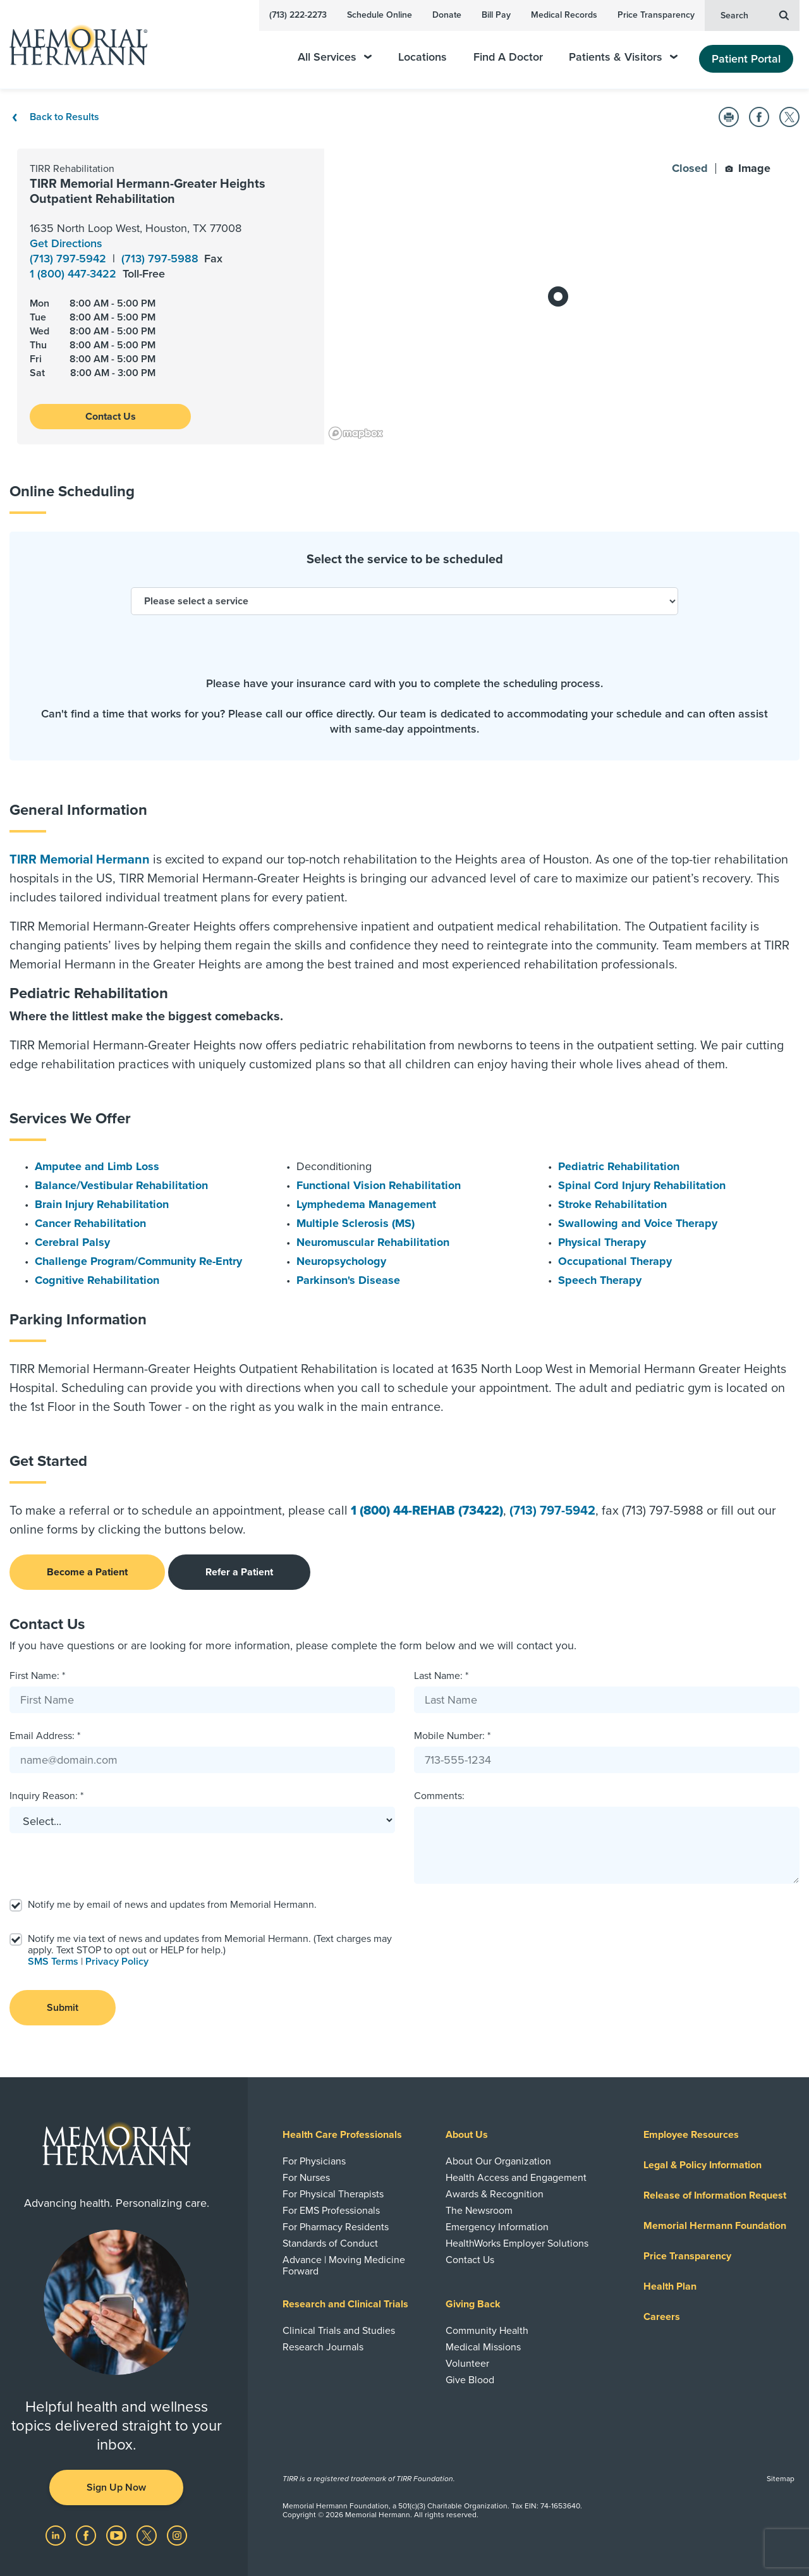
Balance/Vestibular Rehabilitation (121, 1185)
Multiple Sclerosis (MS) (355, 1223)
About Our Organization (498, 2161)
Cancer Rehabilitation (90, 1223)
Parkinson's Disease (348, 1280)
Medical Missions (483, 2347)
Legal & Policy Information (702, 2165)
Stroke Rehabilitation (612, 1204)
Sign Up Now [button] (116, 2487)
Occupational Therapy (615, 1261)
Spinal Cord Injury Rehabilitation (642, 1185)
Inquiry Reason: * (46, 1796)
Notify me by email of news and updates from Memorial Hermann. (172, 1904)
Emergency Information (497, 2227)
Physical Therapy (602, 1242)
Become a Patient (87, 1572)
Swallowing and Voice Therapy (637, 1223)
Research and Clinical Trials (345, 2304)
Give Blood (470, 2380)
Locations (422, 57)
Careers (661, 2316)
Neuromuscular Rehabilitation (372, 1242)
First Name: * (37, 1676)
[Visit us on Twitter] (148, 2535)
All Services (335, 57)
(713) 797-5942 (69, 259)
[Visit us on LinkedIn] (57, 2535)
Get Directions (66, 243)
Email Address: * (44, 1736)
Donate (446, 14)
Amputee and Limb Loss (97, 1166)
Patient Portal (746, 59)
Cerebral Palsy (72, 1242)
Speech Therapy (600, 1280)
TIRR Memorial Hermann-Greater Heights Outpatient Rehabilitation (147, 191)
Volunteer (467, 2363)
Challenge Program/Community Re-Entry (138, 1261)
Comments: (439, 1796)
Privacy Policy (117, 1961)
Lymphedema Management (366, 1204)
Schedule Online (379, 14)
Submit (62, 2007)
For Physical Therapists (333, 2194)
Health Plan (669, 2286)
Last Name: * (441, 1676)
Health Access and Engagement (516, 2177)
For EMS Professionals (331, 2210)
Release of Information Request (714, 2195)
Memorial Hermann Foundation (714, 2225)
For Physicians (314, 2161)
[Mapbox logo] (356, 433)
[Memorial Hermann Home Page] (72, 44)
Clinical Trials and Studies (339, 2330)
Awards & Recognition (495, 2194)
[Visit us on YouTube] (117, 2535)
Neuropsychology (341, 1261)
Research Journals (323, 2347)
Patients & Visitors (623, 57)
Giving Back (473, 2304)
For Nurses (306, 2177)
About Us (467, 2134)
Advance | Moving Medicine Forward (344, 2265)
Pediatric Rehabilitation (618, 1166)
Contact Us (110, 416)
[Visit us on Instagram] (177, 2535)
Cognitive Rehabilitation (97, 1280)
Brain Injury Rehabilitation (102, 1204)
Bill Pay (496, 14)
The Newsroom (479, 2210)
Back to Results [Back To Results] (54, 117)
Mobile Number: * (452, 1736)
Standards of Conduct (330, 2243)
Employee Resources (691, 2134)
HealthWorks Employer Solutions (517, 2243)
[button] (729, 117)
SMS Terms (53, 1961)
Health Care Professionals (342, 2134)
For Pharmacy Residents (336, 2227)
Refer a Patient (239, 1572)
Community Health (487, 2330)
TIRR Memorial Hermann (79, 859)
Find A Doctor (508, 57)
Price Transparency (656, 14)
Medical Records (564, 14)
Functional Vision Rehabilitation (378, 1185)
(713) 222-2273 (298, 14)
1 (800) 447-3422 (74, 274)
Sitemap (780, 2478)
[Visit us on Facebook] (87, 2535)
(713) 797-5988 (161, 259)
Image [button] (747, 168)
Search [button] (755, 14)
